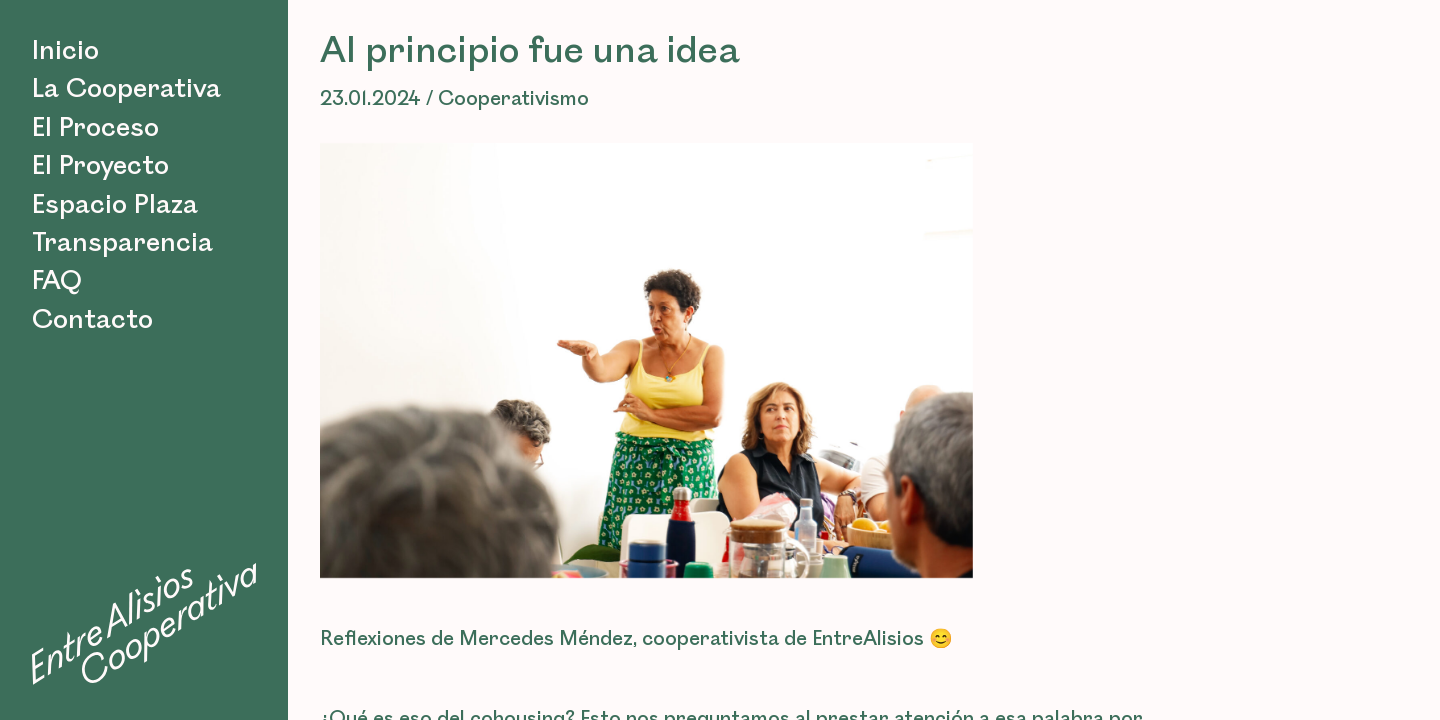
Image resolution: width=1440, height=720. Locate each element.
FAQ (57, 281)
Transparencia (122, 243)
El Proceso (95, 128)
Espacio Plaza (115, 205)
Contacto (92, 320)
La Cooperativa (126, 89)
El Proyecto (100, 166)
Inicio (65, 51)
